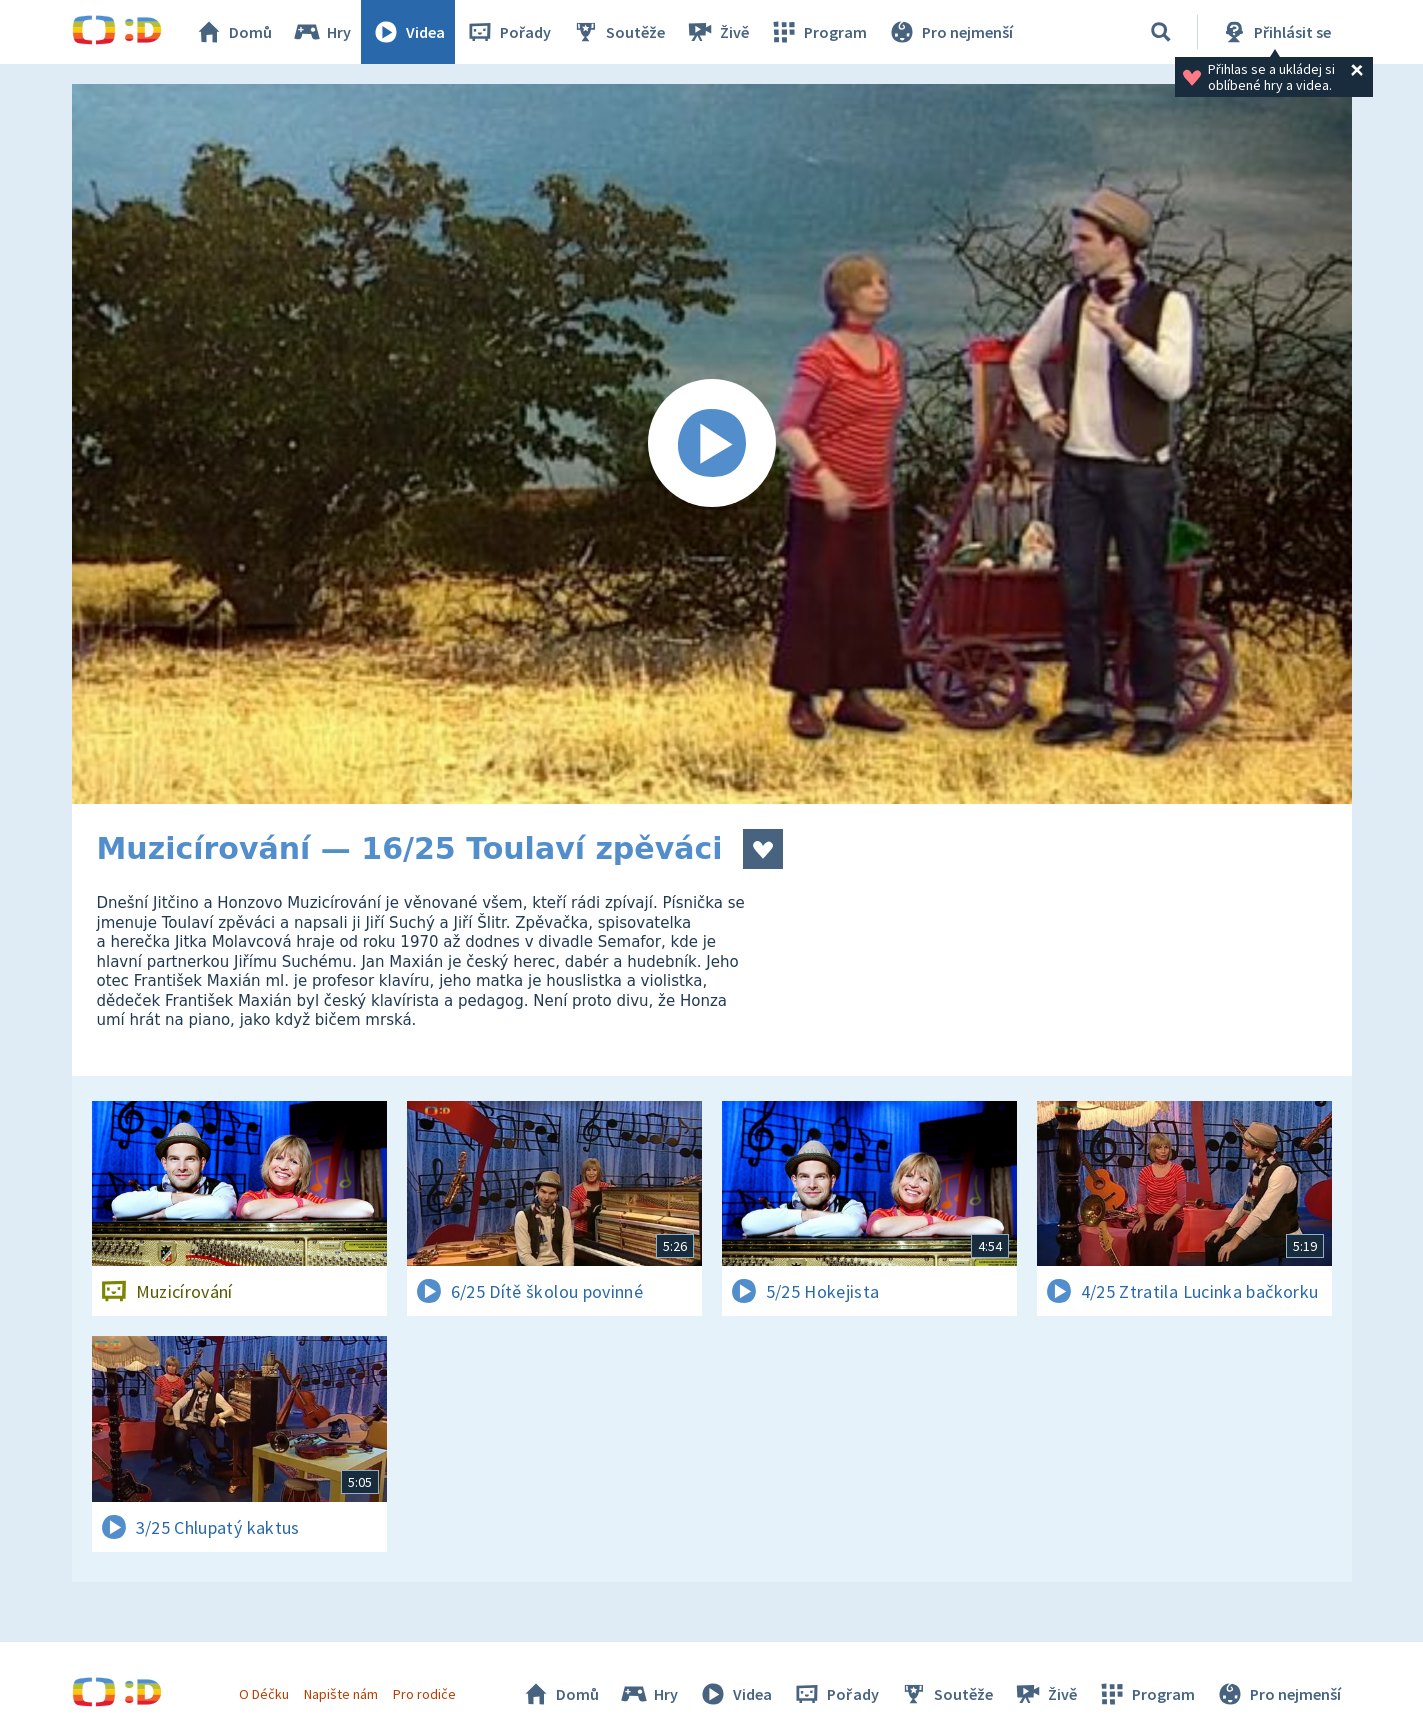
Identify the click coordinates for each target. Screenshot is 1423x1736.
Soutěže (618, 32)
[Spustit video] (712, 444)
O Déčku (264, 1694)
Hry (321, 32)
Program (818, 32)
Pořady (508, 32)
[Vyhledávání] (1161, 32)
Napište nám (341, 1694)
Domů (233, 32)
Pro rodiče (424, 1694)
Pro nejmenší (950, 32)
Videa (408, 32)
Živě (717, 32)
